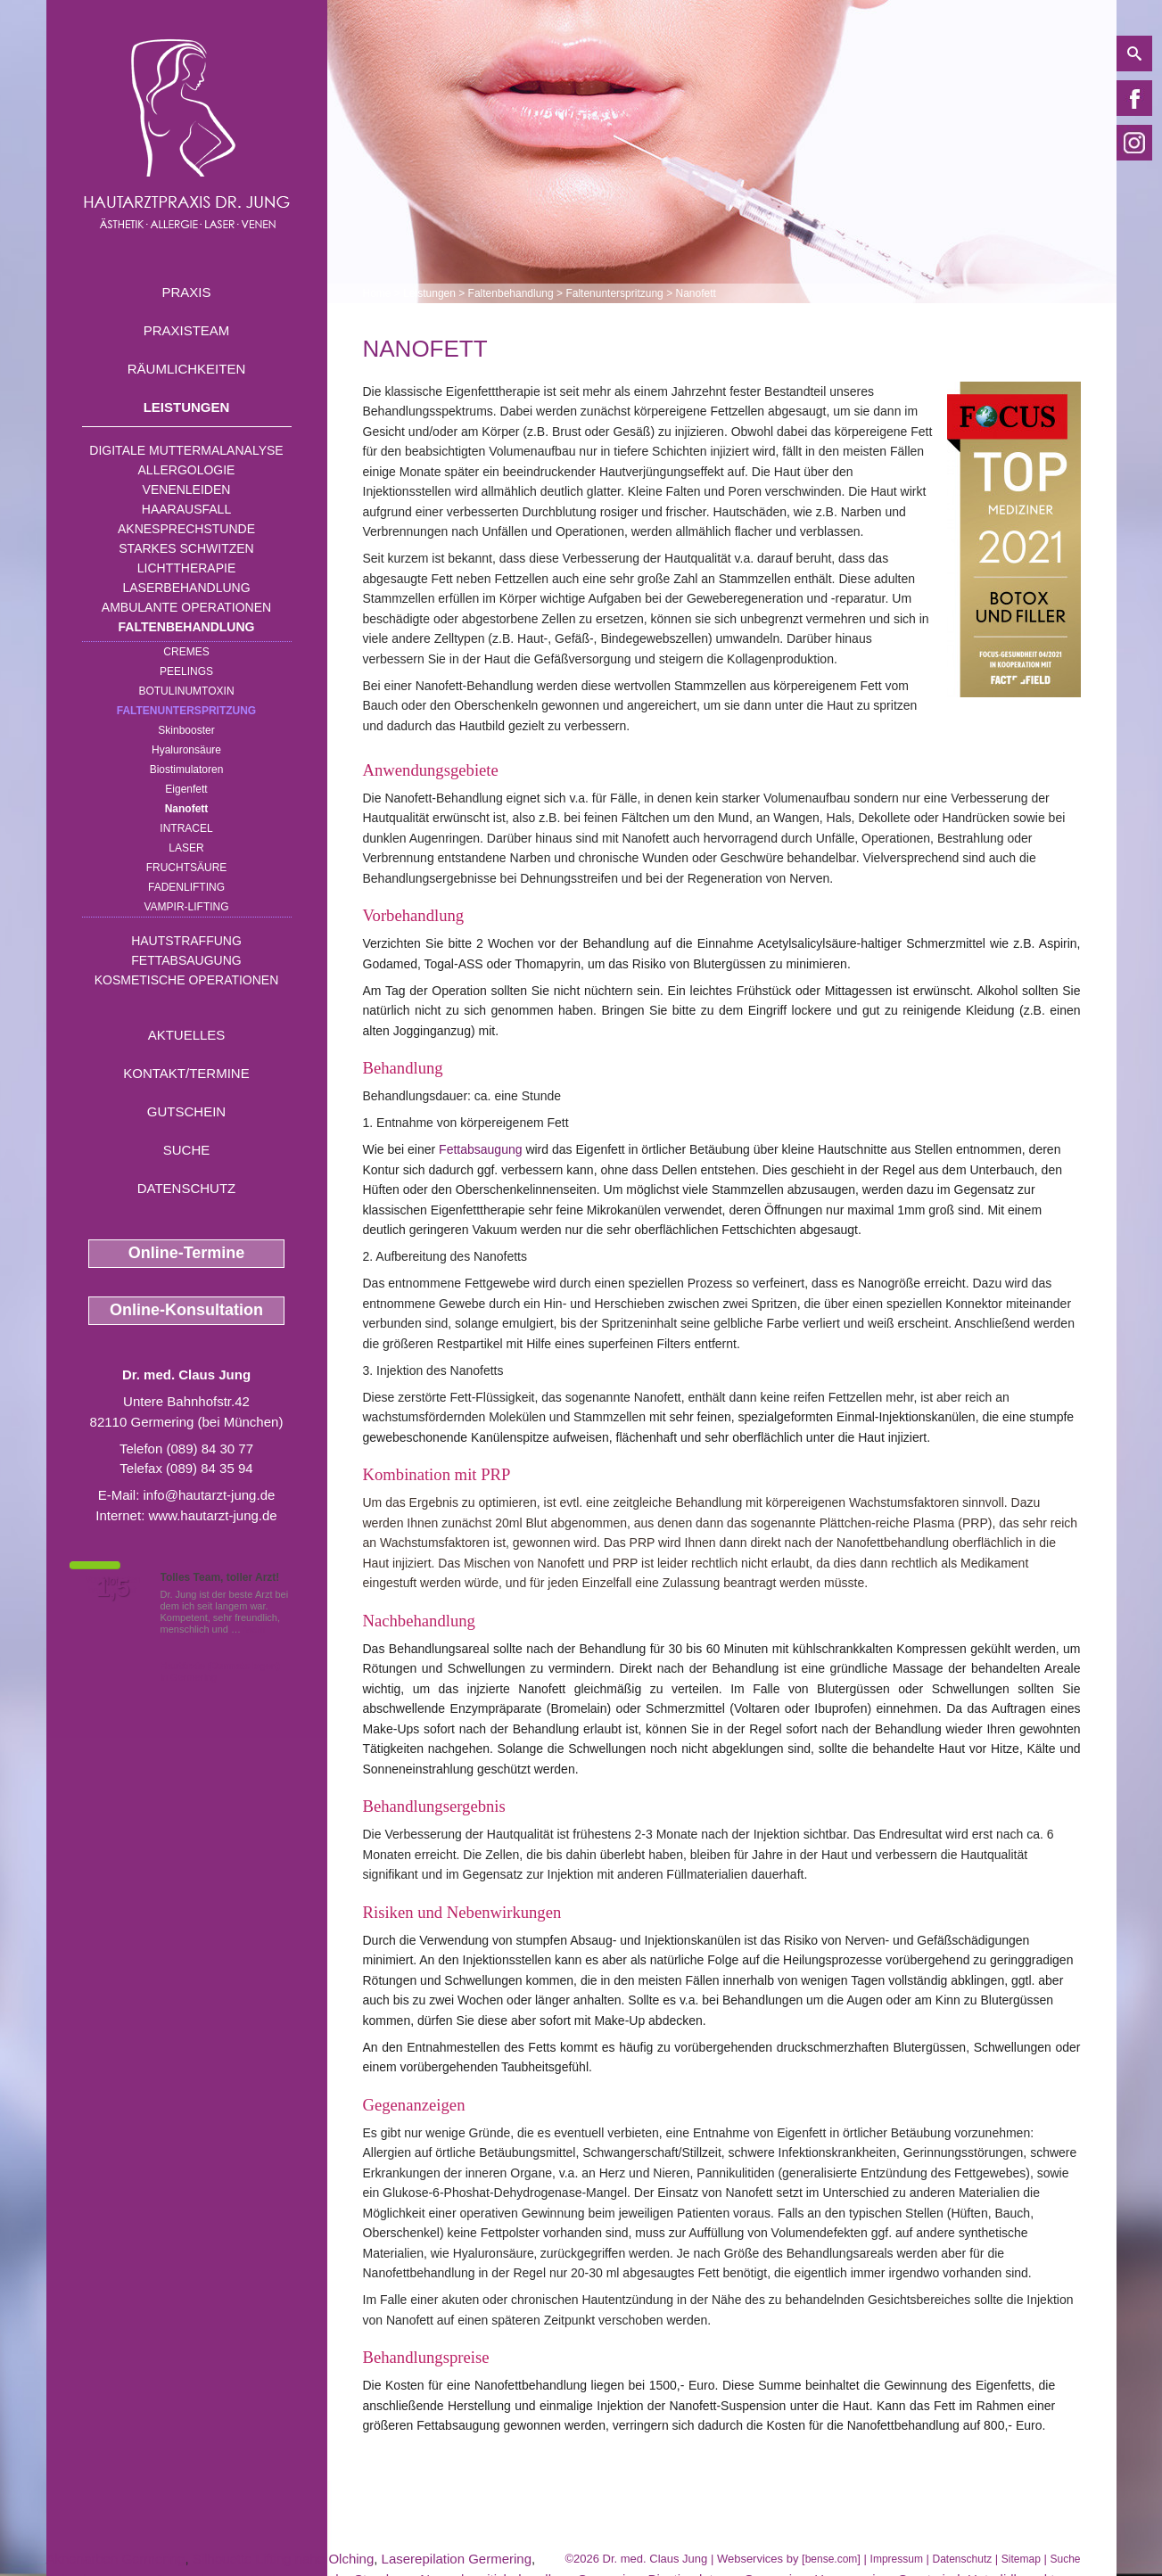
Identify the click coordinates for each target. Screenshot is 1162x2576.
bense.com (831, 2559)
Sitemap (1021, 2559)
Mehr (254, 1629)
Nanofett (187, 808)
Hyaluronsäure (186, 750)
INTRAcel (186, 828)
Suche (186, 1149)
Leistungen (187, 407)
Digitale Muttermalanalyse (186, 450)
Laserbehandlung (186, 587)
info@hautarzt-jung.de (210, 1494)
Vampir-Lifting (186, 907)
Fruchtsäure (186, 867)
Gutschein (186, 1111)
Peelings (186, 671)
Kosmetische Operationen (187, 980)
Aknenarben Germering (115, 2558)
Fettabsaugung (186, 960)
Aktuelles (187, 1034)
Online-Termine (186, 1253)
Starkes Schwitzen (186, 548)
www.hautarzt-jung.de (212, 1515)
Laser (186, 848)
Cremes (186, 652)
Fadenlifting (186, 887)
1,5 (113, 1588)
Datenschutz (186, 1188)
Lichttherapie (186, 568)
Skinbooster (186, 730)
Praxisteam (187, 330)
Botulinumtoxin (186, 691)
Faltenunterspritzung (186, 710)
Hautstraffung (186, 941)
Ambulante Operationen (186, 607)
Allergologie (186, 470)
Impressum (896, 2559)
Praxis (185, 292)
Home (377, 293)
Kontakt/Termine (186, 1073)
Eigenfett (186, 789)
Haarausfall (186, 509)
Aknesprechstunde (186, 529)
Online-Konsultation (186, 1310)
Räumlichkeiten (187, 368)
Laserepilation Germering (457, 2558)
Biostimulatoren (187, 769)
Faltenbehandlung (187, 627)
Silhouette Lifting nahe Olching (283, 2558)
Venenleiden (187, 489)
